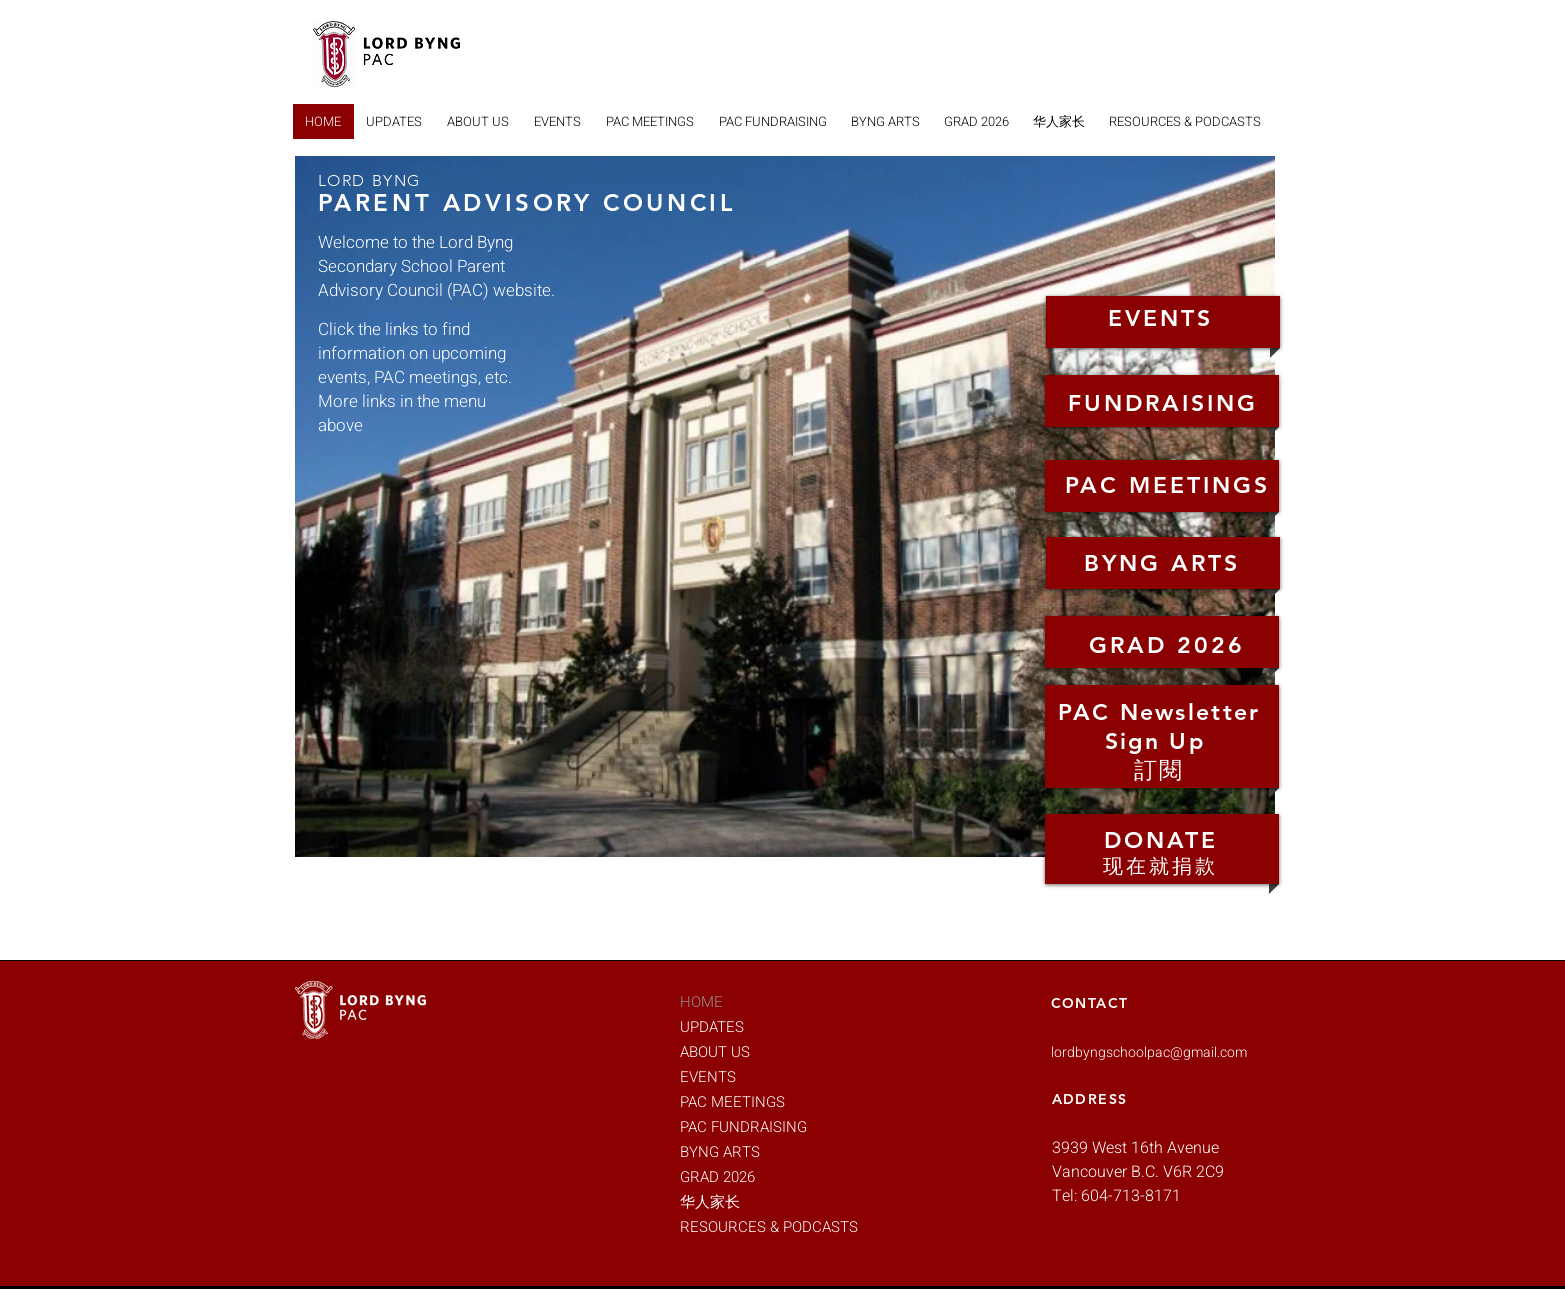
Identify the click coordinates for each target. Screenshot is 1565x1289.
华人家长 (710, 1202)
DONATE (1161, 840)
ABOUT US (715, 1052)
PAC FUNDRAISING (743, 1127)
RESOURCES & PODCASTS (750, 1227)
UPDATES (712, 1027)
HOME (701, 1002)
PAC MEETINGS (732, 1102)
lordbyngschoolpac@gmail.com (1149, 1052)
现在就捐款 (1160, 866)
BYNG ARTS (720, 1152)
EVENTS (708, 1077)
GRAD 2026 (717, 1177)
